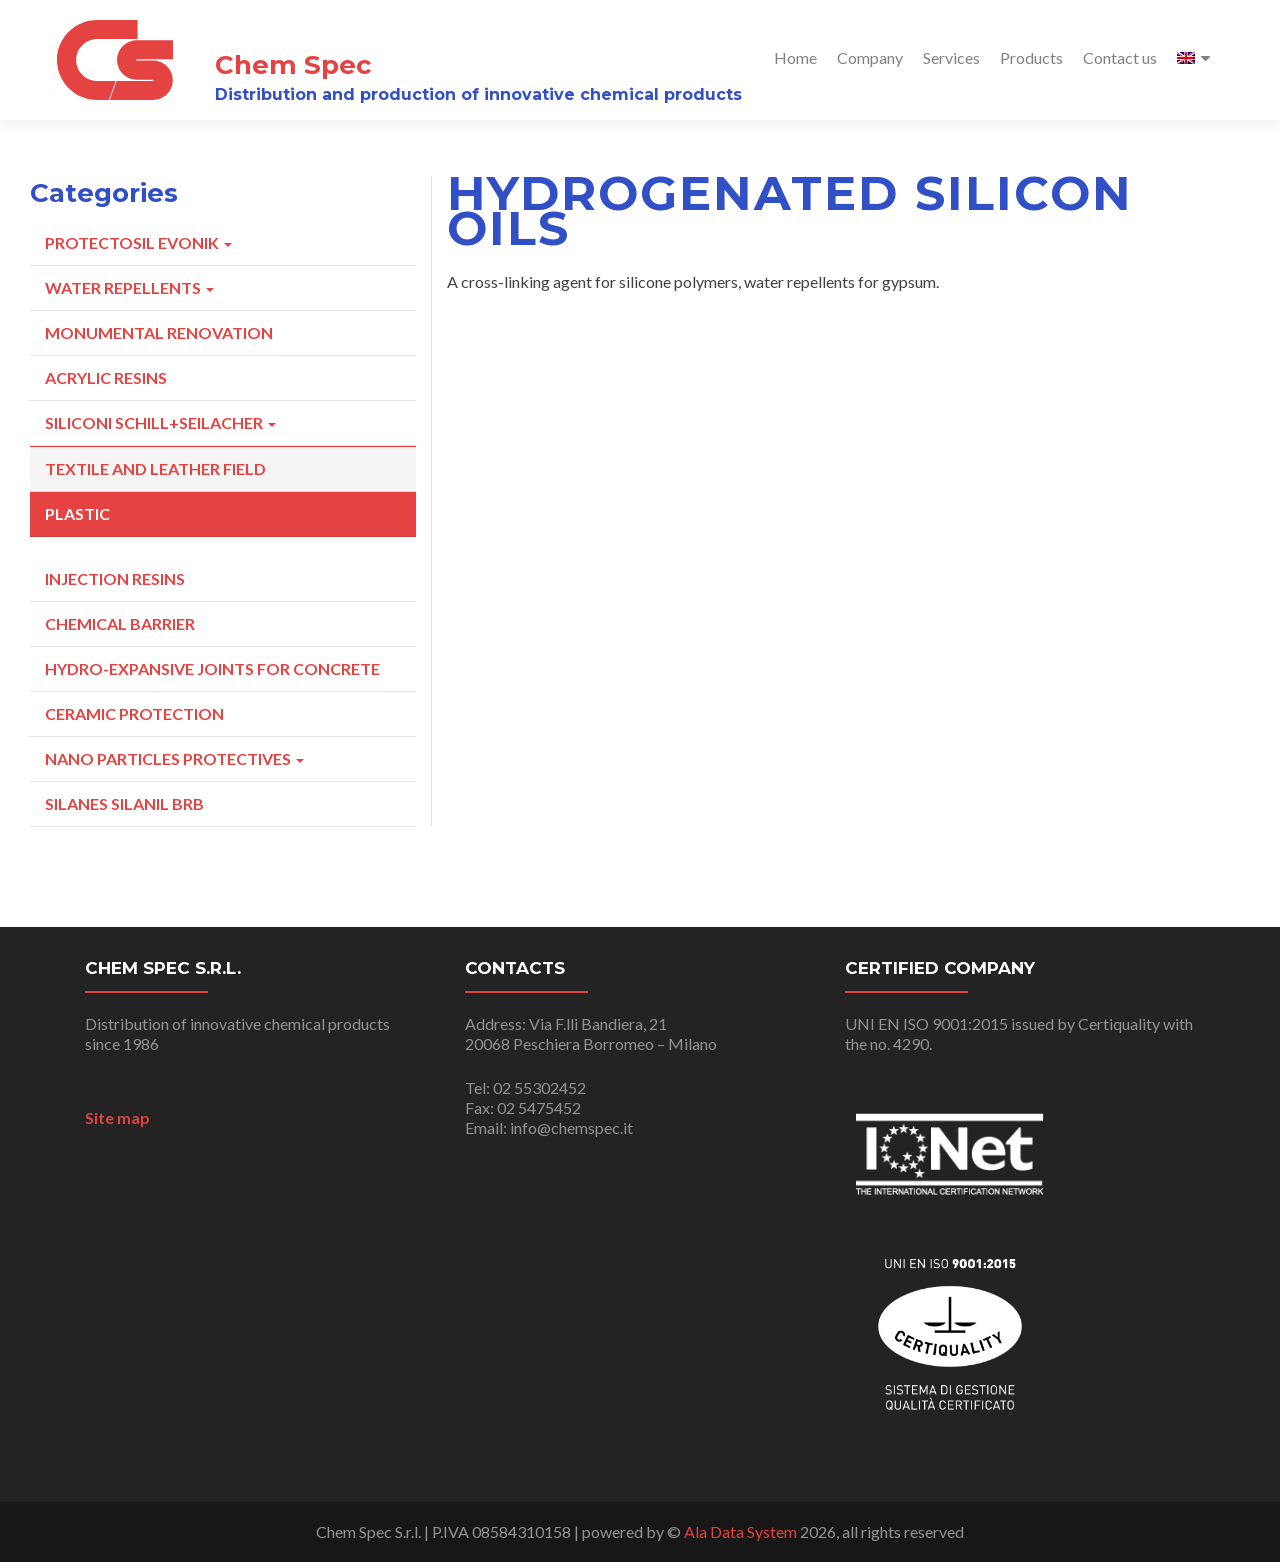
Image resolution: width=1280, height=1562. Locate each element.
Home (795, 57)
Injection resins (115, 578)
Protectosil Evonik (138, 242)
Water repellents (129, 287)
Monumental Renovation (159, 332)
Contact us (1120, 57)
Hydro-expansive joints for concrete (212, 668)
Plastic (77, 513)
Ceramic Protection (134, 713)
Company (870, 57)
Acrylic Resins (106, 377)
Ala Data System (740, 1531)
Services (951, 57)
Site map (117, 1117)
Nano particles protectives (174, 758)
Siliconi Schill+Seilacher (160, 422)
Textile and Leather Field (155, 468)
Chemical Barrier (120, 623)
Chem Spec (293, 64)
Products (1031, 57)
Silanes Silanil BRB (124, 803)
